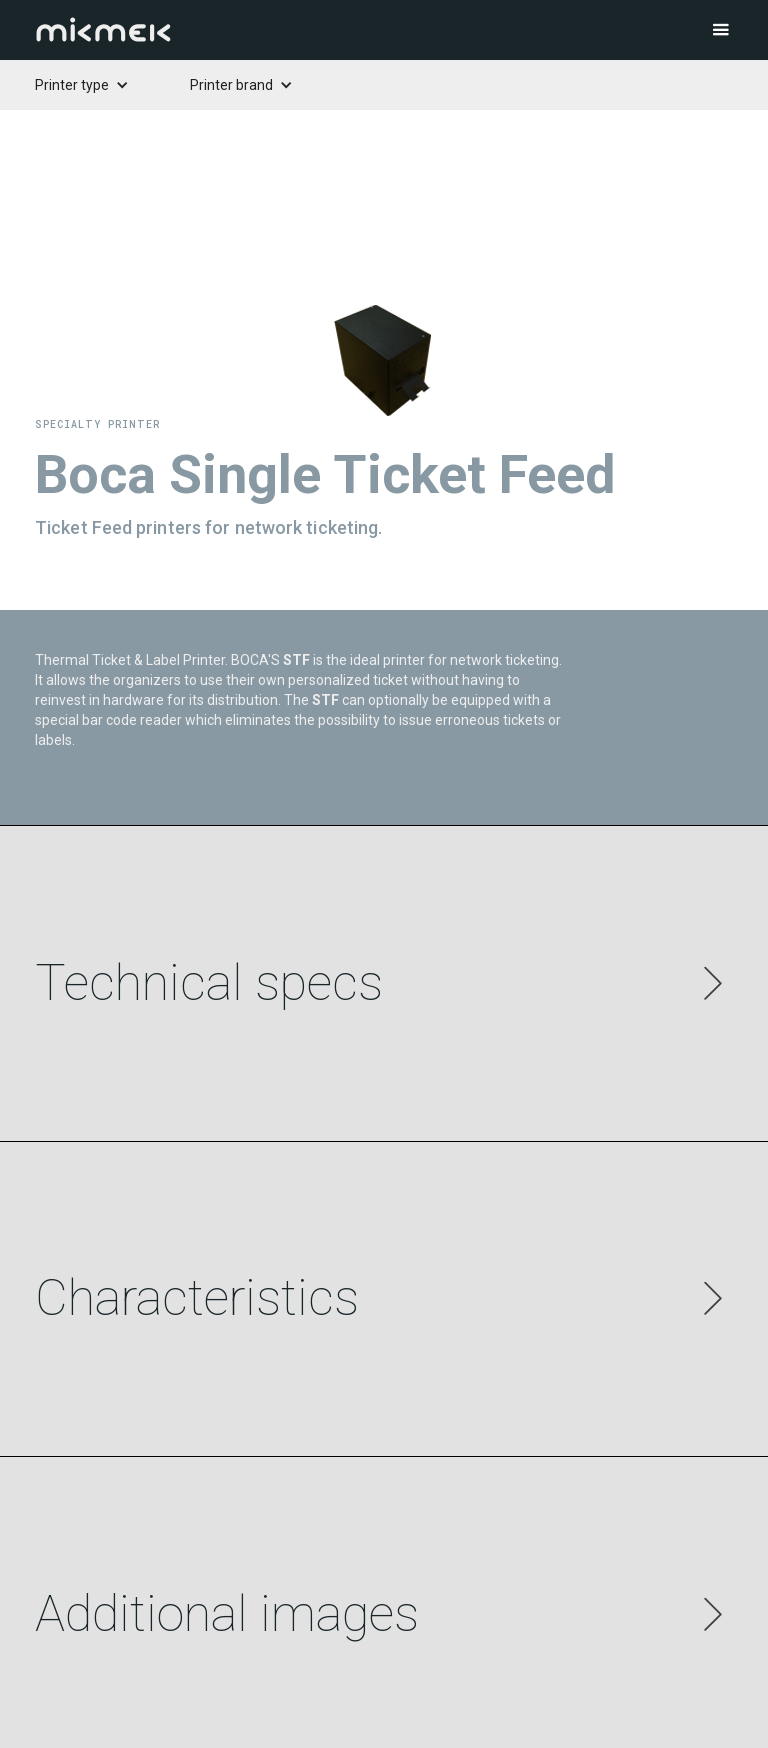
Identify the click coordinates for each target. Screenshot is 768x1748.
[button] (682, 30)
